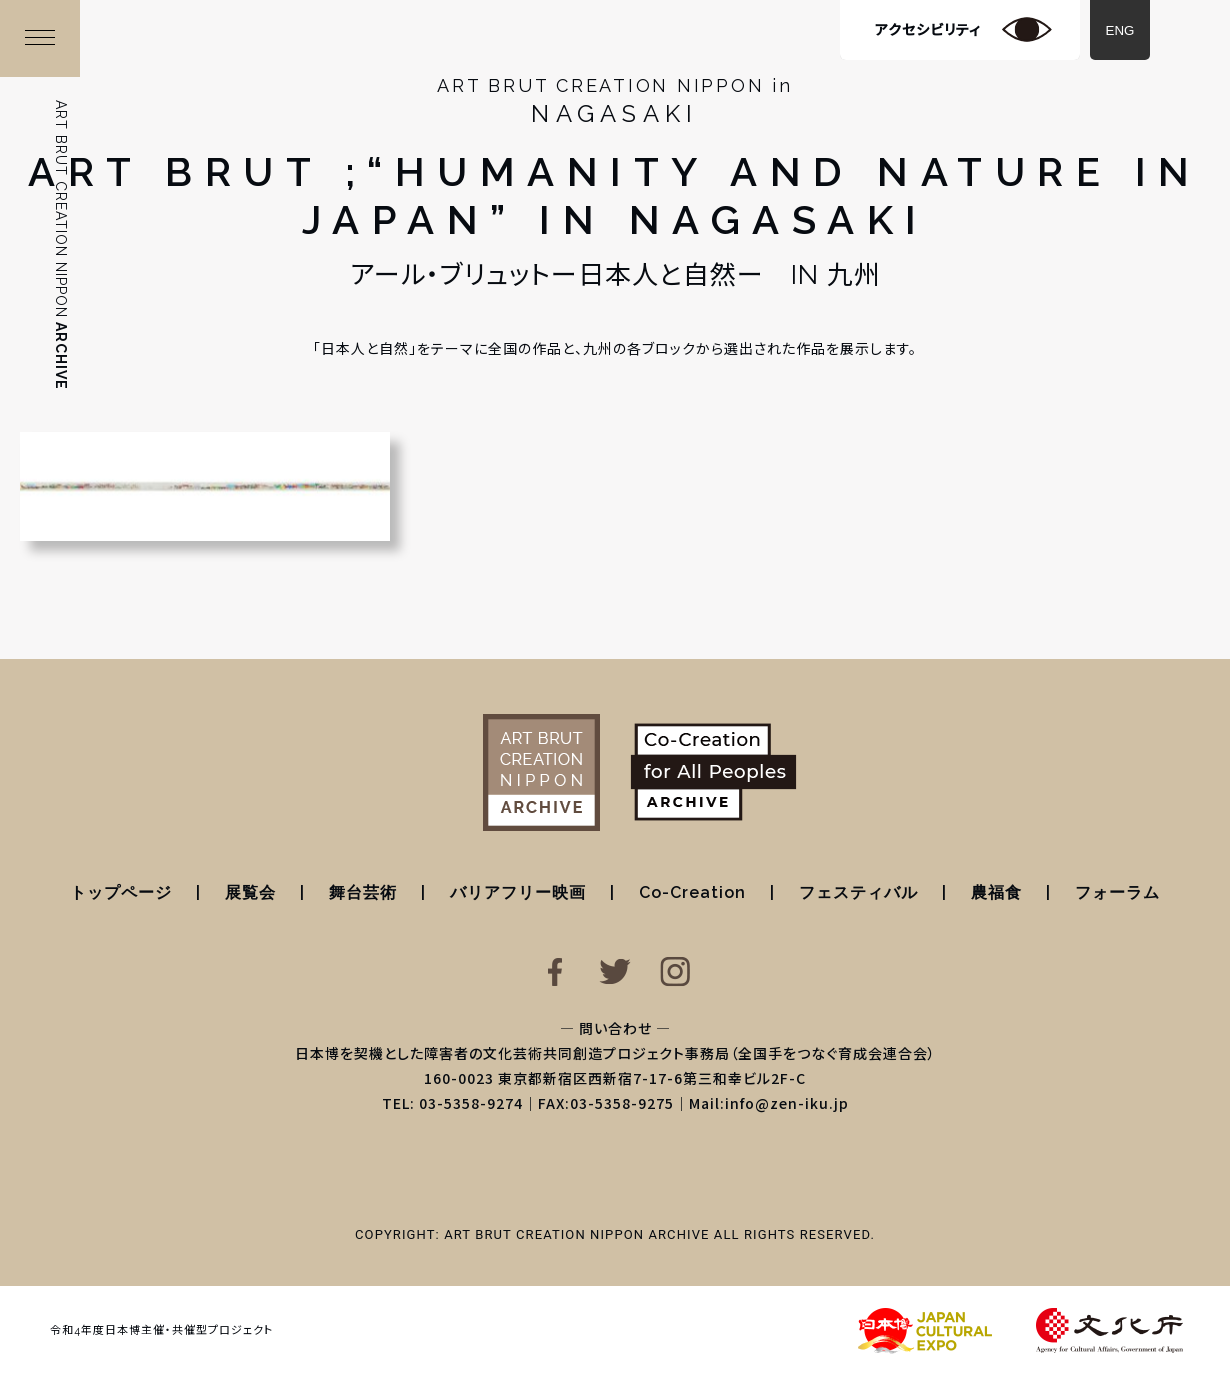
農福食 (996, 892)
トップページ (121, 892)
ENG (1120, 30)
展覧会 (250, 892)
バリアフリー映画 (518, 892)
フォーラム (1117, 892)
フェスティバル (858, 892)
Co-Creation (692, 892)
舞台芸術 (363, 892)
